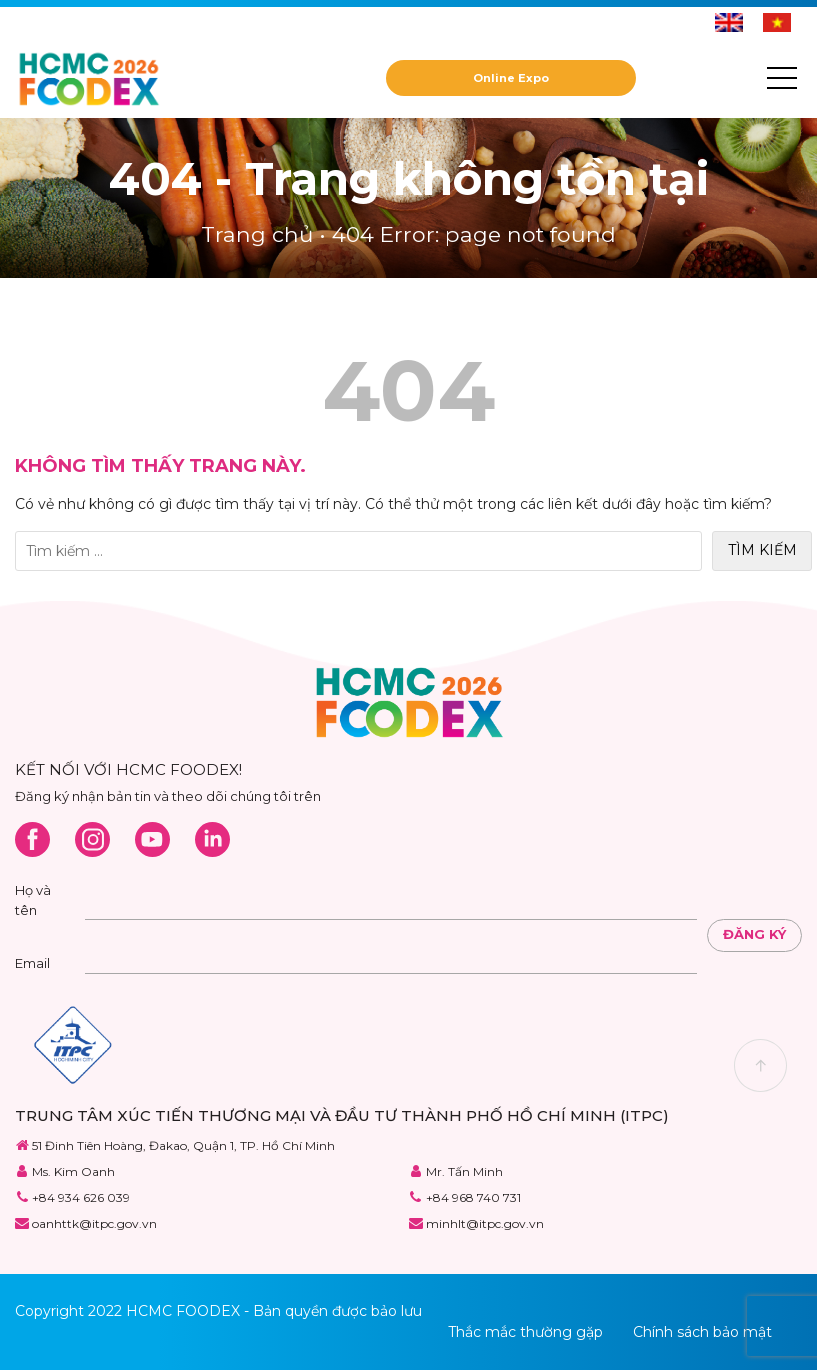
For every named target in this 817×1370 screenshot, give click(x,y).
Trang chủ (257, 234)
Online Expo (511, 78)
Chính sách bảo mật (702, 1332)
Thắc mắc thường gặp (525, 1332)
